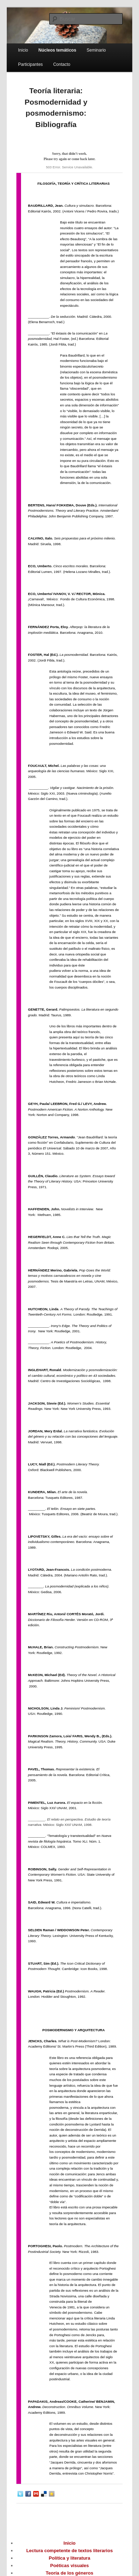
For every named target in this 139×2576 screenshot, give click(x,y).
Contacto (61, 64)
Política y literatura (69, 2558)
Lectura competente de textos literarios (69, 2550)
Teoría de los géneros (69, 2573)
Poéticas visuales (69, 2565)
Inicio (23, 50)
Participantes (30, 64)
